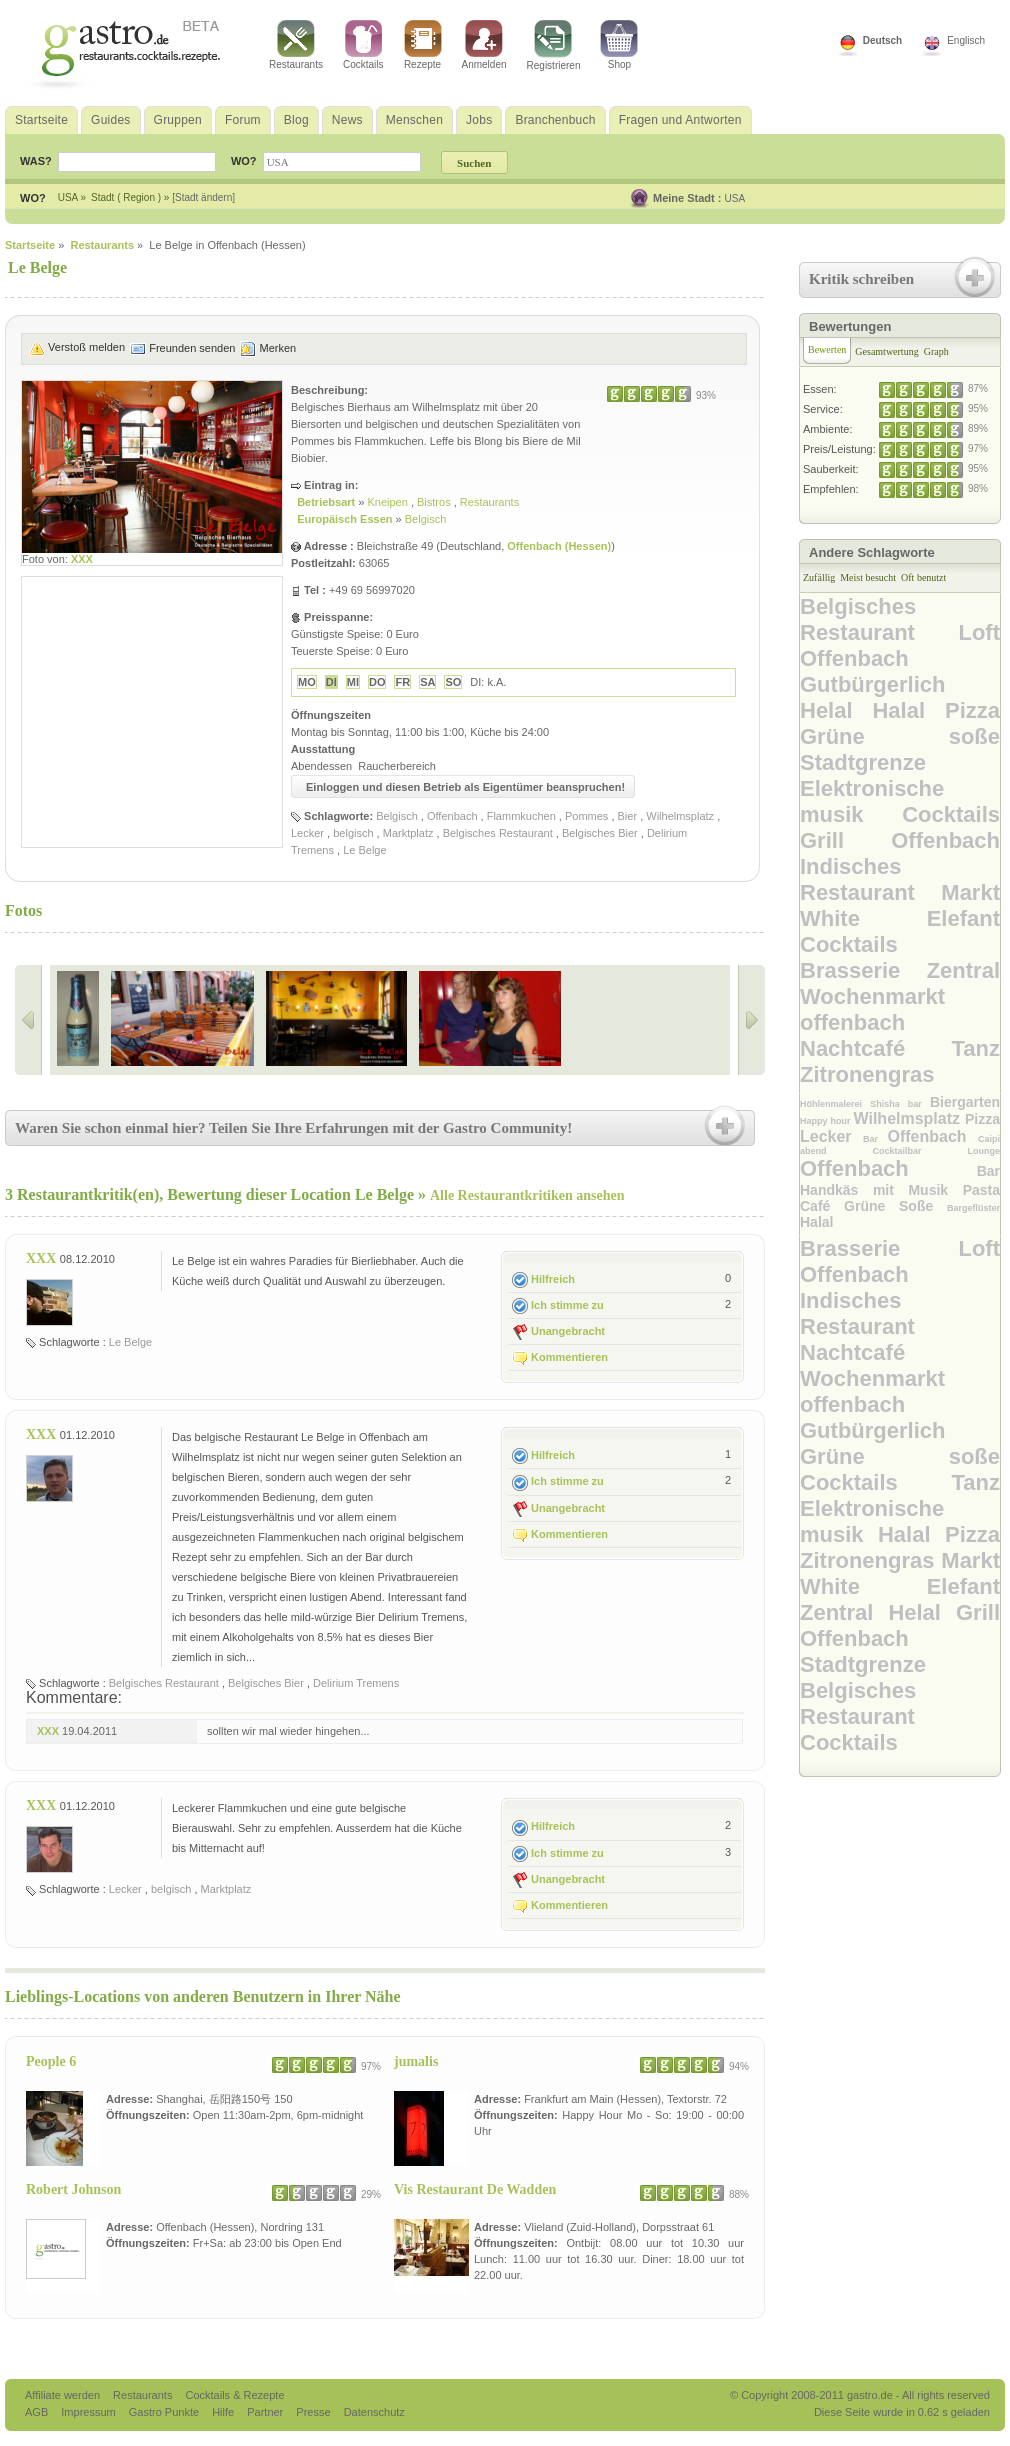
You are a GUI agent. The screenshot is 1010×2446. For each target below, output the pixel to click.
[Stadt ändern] (203, 197)
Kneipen (388, 502)
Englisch (966, 40)
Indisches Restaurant (870, 879)
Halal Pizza (936, 710)
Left (28, 1020)
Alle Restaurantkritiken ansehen (527, 1195)
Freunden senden (192, 348)
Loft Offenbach (900, 645)
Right (751, 1020)
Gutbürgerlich (872, 684)
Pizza (982, 1119)
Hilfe (224, 2412)
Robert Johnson (73, 2189)
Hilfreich (553, 1279)
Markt (970, 892)
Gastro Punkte (165, 2412)
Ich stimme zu (567, 1305)
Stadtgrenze (863, 762)
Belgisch (426, 519)
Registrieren (554, 45)
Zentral (963, 970)
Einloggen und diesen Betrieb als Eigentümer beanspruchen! (465, 787)
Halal (816, 1222)
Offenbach (452, 816)
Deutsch (882, 40)
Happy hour (827, 1121)
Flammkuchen (521, 816)
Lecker (307, 833)
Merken (277, 348)
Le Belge (364, 850)
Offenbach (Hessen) (559, 546)
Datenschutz (374, 2412)
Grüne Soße (895, 1206)
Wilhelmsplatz (680, 816)
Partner (266, 2412)
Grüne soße (900, 736)
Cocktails (363, 45)
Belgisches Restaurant (498, 833)
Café (822, 1206)
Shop (619, 45)
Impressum (89, 2412)
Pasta (981, 1190)
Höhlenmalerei (835, 1104)
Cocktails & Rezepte (234, 2395)
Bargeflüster (973, 1208)
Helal (836, 710)
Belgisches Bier (600, 833)
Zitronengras (867, 1074)
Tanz (976, 1048)
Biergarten (965, 1102)
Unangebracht (568, 1331)
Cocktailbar (919, 1151)
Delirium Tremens (356, 1683)
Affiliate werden (64, 2395)
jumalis (416, 2061)
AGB (38, 2412)
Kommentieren (569, 1357)
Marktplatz (408, 833)
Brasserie (863, 970)
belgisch (353, 833)
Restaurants (296, 45)
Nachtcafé (876, 1048)
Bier (628, 816)
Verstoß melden (86, 347)
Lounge (983, 1151)
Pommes (586, 816)
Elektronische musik (872, 801)
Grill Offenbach (900, 840)
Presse (313, 2412)
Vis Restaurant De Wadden (475, 2189)
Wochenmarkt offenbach (872, 1009)
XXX (82, 559)
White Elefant (900, 918)
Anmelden (484, 45)
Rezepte (423, 45)
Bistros (435, 502)
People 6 (51, 2061)
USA (735, 198)
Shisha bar (900, 1104)
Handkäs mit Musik (881, 1190)
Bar (875, 1139)
